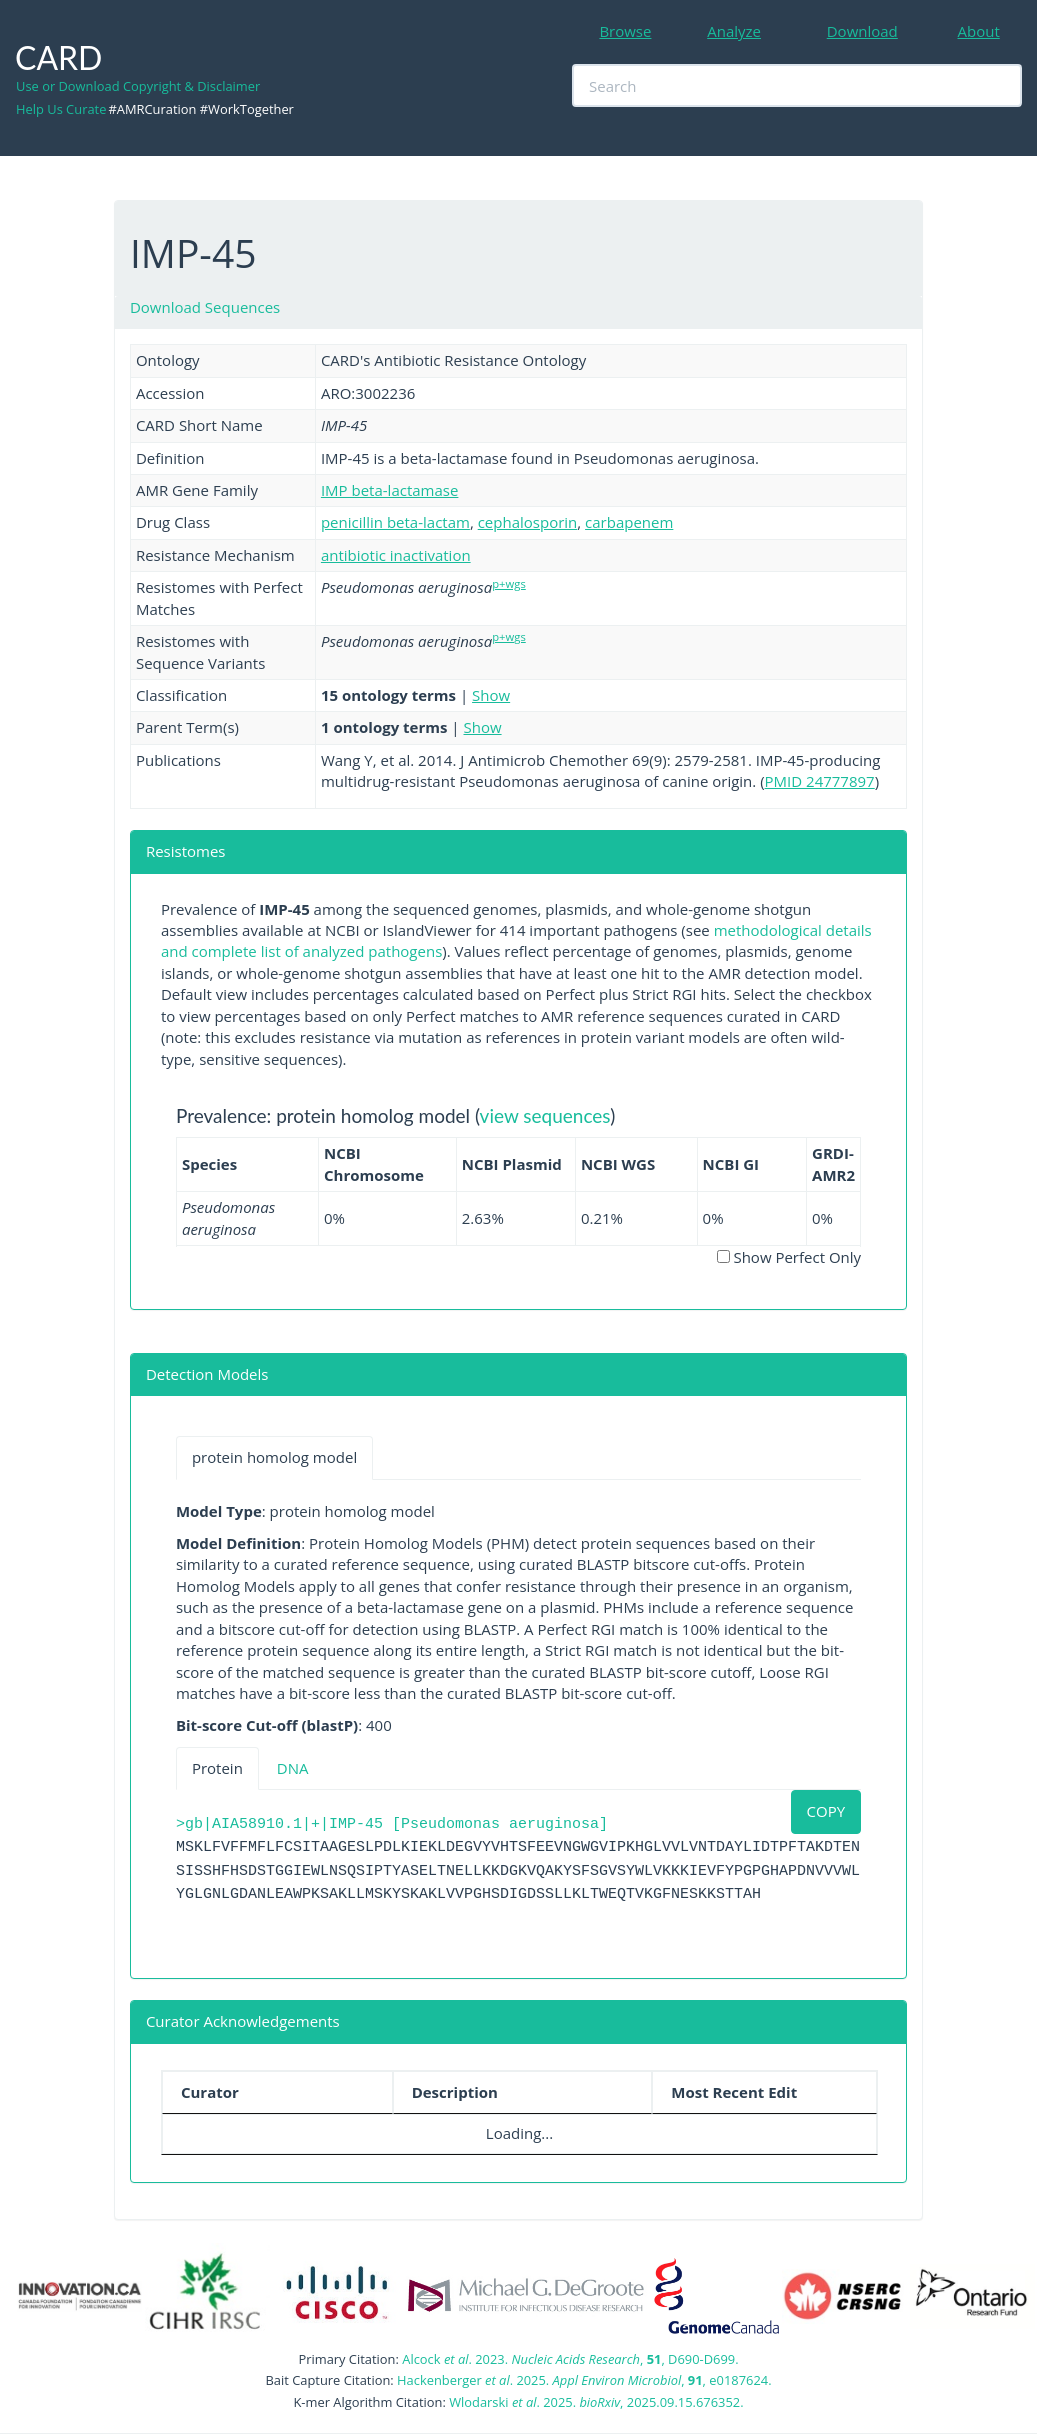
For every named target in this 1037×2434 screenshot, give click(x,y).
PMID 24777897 (820, 781)
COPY (826, 1811)
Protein (217, 1768)
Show (491, 695)
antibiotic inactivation (396, 555)
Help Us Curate (61, 109)
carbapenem (629, 522)
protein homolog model (274, 1457)
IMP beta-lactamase (390, 490)
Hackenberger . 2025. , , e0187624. (584, 2380)
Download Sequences (205, 307)
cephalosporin (528, 522)
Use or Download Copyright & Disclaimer (138, 86)
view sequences (545, 1115)
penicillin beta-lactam (395, 522)
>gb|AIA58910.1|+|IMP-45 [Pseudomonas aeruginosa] (392, 1824)
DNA (293, 1768)
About (979, 31)
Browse (625, 31)
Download (862, 31)
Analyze (734, 31)
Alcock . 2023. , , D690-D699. (570, 2359)
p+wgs (509, 583)
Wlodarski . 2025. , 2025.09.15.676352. (596, 2402)
